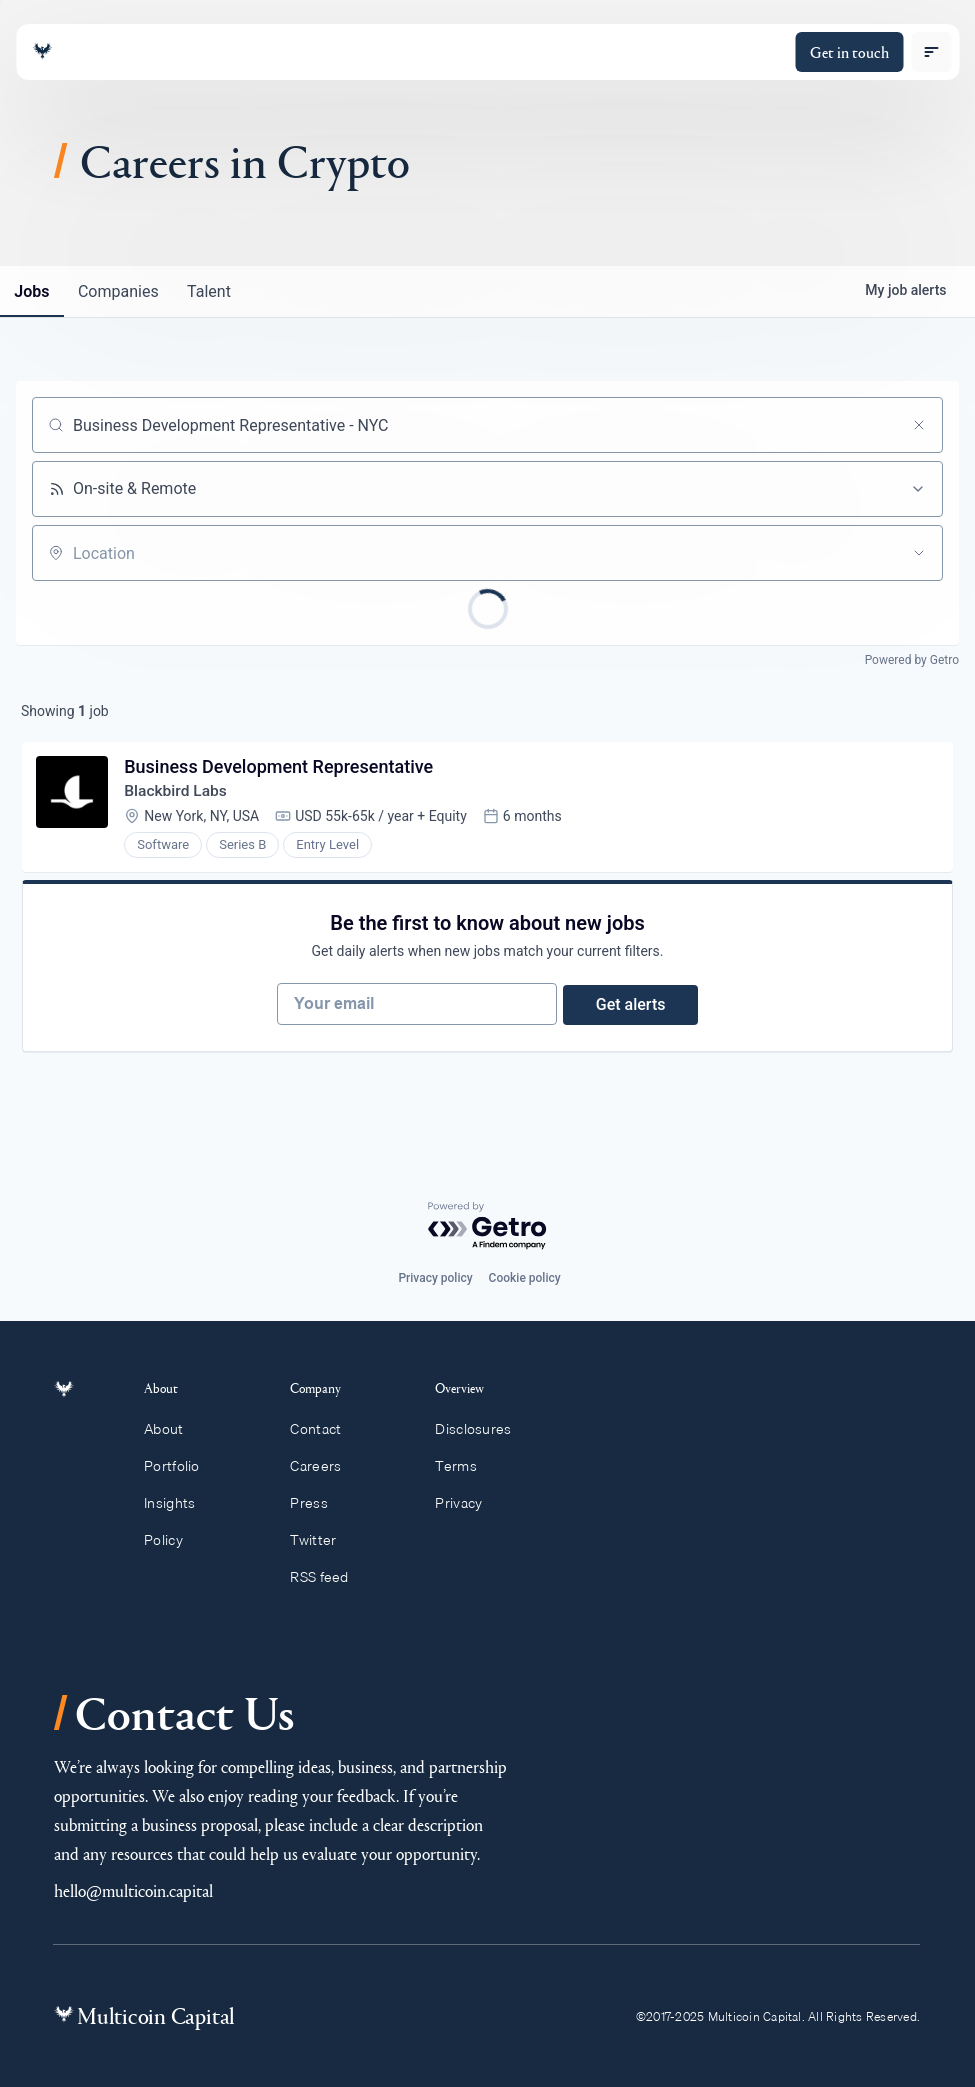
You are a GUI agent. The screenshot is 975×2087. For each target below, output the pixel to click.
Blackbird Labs (179, 793)
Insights (181, 1503)
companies (123, 291)
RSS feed (328, 1577)
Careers (324, 1466)
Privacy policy (435, 1278)
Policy (174, 1540)
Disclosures (482, 1429)
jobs (33, 291)
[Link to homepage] (42, 51)
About (175, 1429)
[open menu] (931, 52)
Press (318, 1503)
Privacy (467, 1503)
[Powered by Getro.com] (488, 1226)
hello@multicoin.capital (133, 1890)
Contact (324, 1429)
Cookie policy (525, 1278)
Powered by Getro (912, 660)
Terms (465, 1466)
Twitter (322, 1540)
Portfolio (183, 1466)
